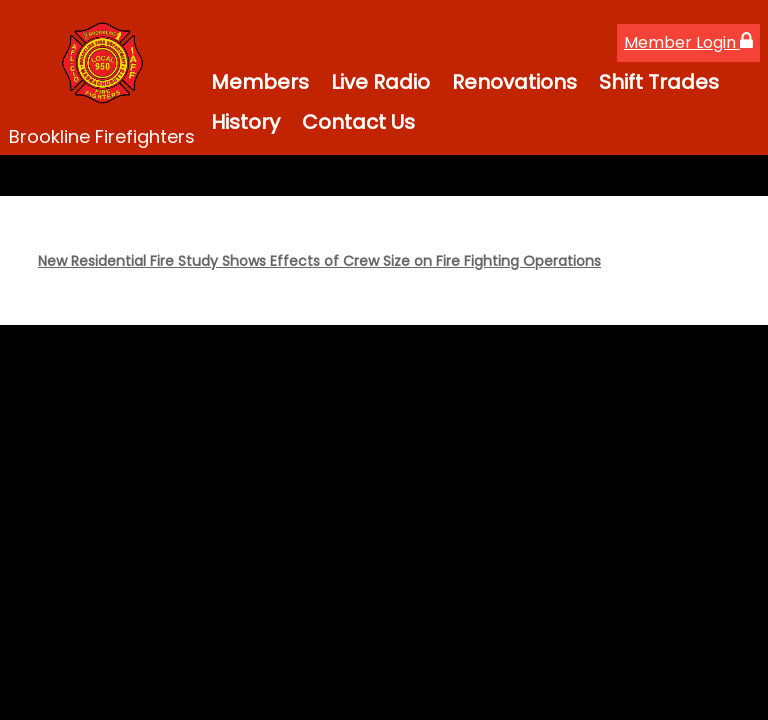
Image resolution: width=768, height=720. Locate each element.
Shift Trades (659, 82)
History (245, 122)
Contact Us (358, 122)
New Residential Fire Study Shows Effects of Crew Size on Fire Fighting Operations (319, 261)
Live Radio (380, 82)
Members (260, 82)
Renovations (514, 82)
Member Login (688, 42)
